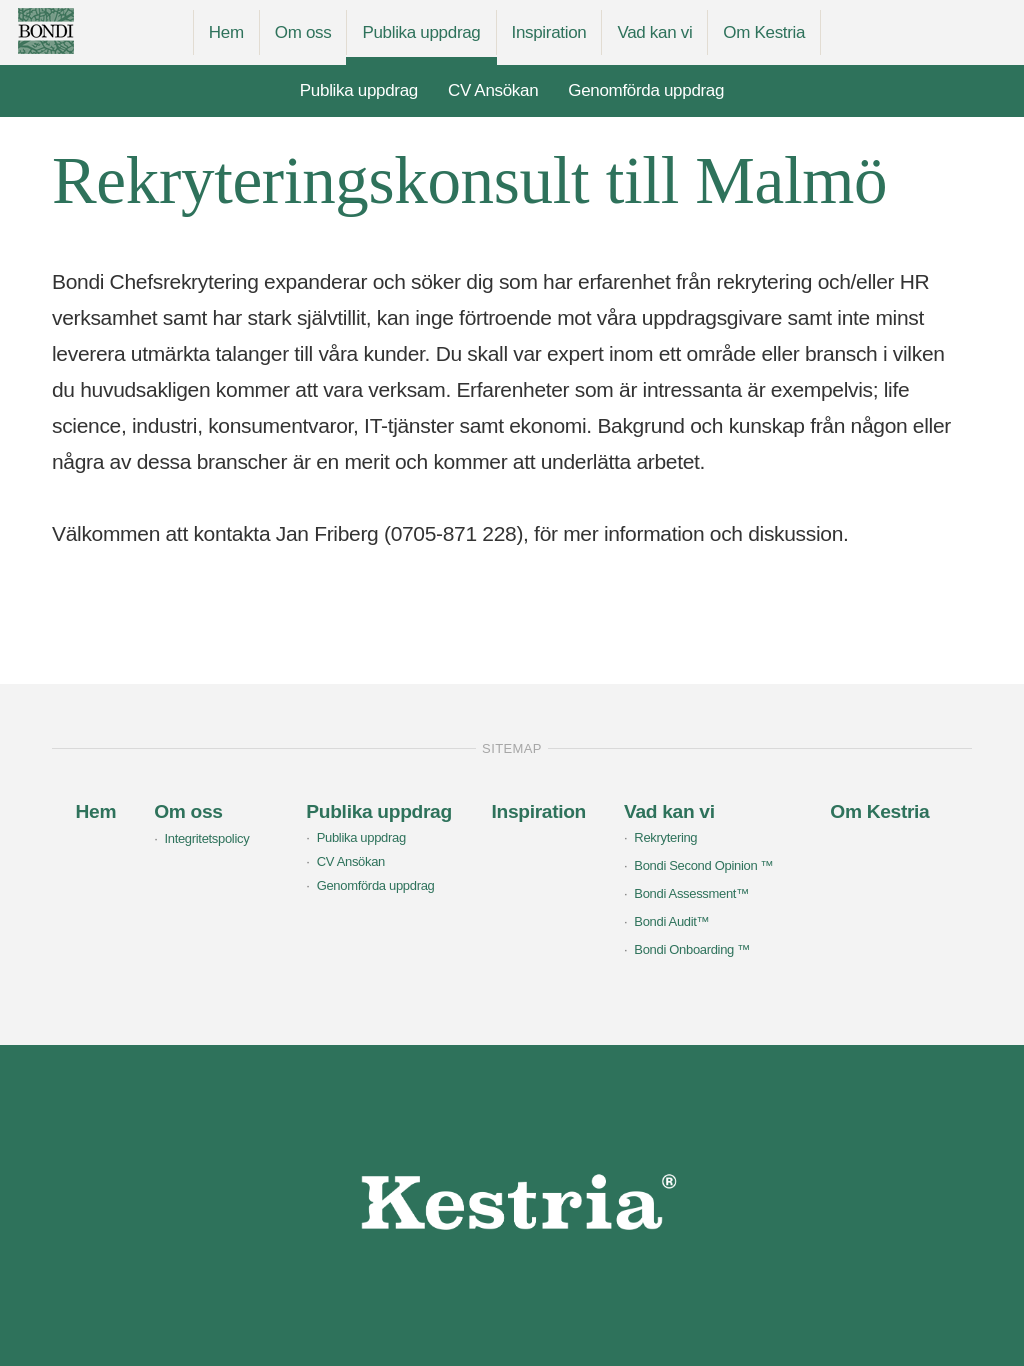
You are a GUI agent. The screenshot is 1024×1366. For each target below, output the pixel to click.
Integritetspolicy (206, 838)
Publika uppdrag (421, 32)
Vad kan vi (654, 32)
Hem (226, 32)
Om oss (303, 32)
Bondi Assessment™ (691, 893)
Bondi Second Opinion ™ (703, 865)
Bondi (86, 31)
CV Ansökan (493, 90)
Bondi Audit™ (671, 921)
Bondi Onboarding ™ (692, 949)
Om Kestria (764, 32)
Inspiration (549, 32)
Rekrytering (665, 837)
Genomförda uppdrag (646, 90)
